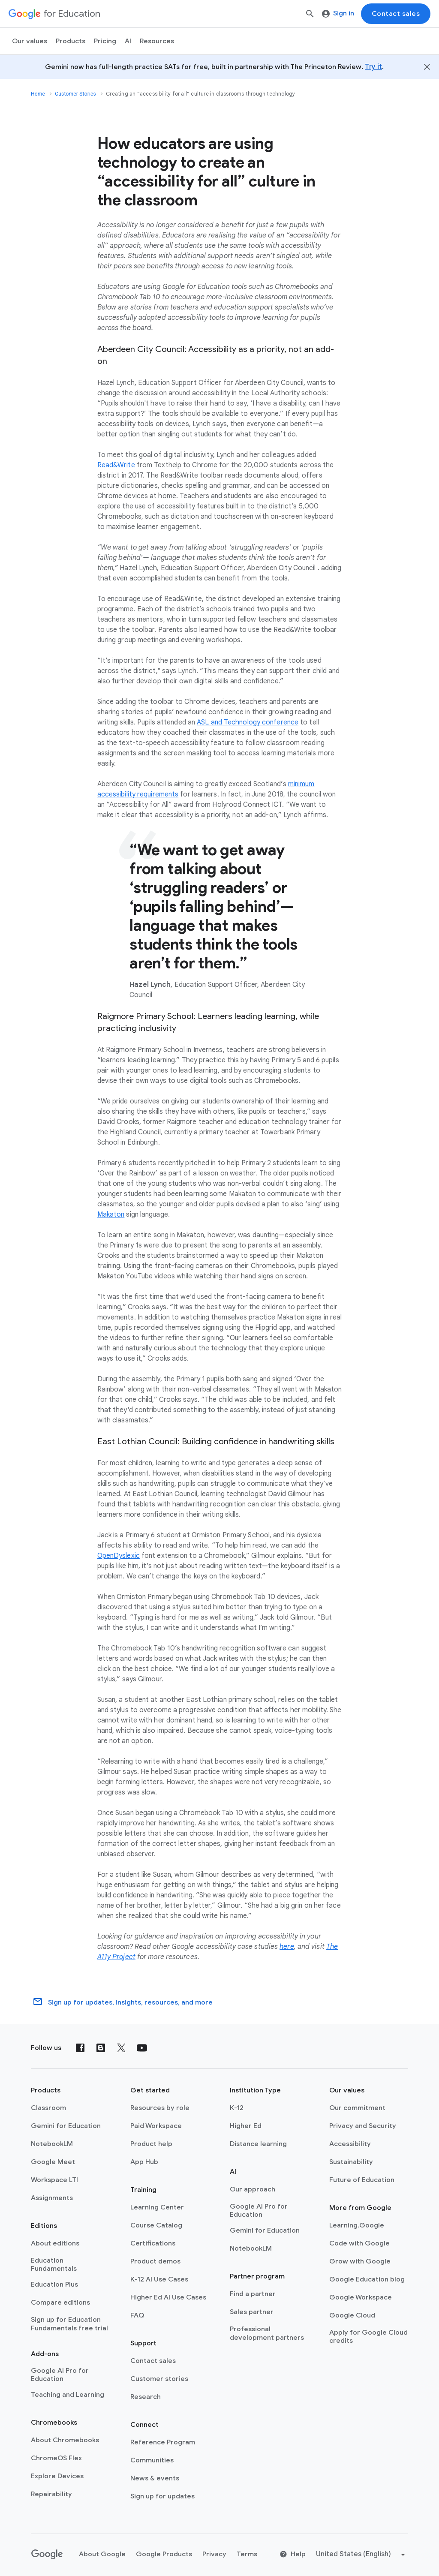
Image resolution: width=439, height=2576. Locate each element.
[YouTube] (142, 2048)
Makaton (111, 1214)
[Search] (310, 14)
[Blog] (100, 2048)
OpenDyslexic (118, 1555)
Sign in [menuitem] (338, 13)
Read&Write (116, 465)
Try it (373, 67)
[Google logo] (47, 2554)
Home (38, 94)
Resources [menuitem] (157, 41)
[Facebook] (80, 2048)
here (287, 1946)
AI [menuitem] (128, 41)
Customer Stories (75, 94)
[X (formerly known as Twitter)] (121, 2048)
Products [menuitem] (70, 41)
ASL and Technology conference (247, 722)
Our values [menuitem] (29, 41)
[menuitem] (105, 41)
